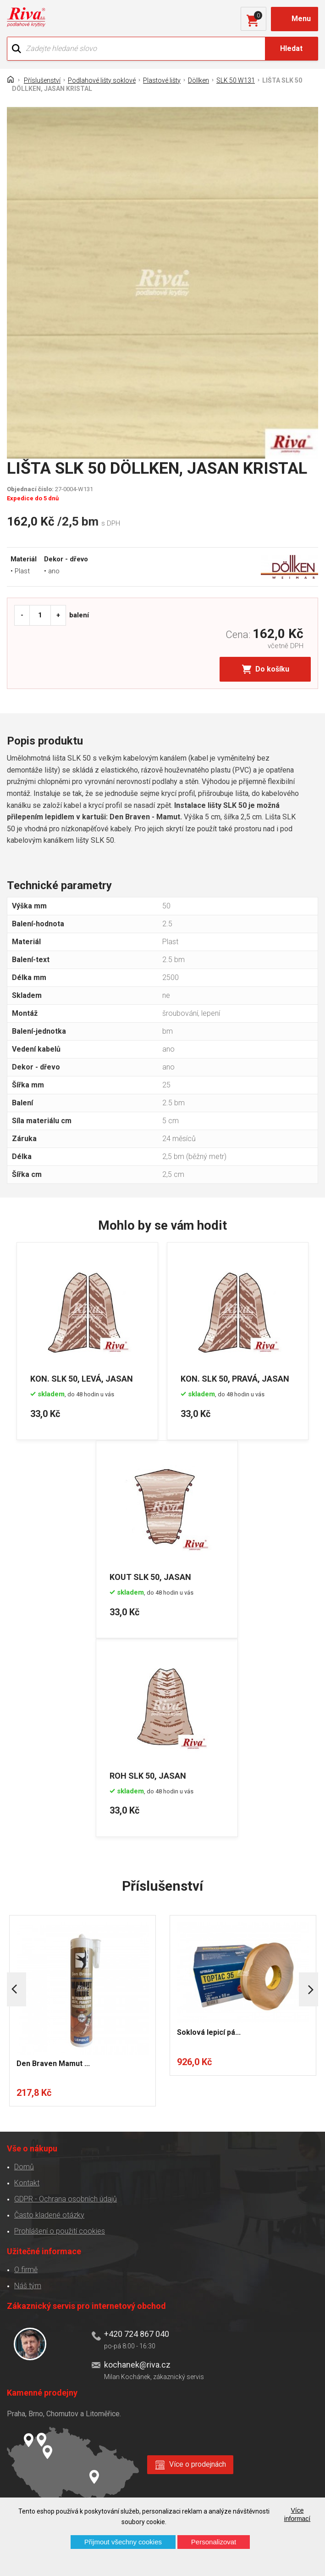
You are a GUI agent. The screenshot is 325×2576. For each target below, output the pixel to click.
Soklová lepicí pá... (209, 2031)
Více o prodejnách (198, 2463)
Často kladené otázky (49, 2214)
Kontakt (26, 2182)
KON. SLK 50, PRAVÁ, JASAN (236, 1378)
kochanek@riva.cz (137, 2364)
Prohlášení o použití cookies (59, 2230)
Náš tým (27, 2284)
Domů (24, 2166)
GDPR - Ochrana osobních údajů (65, 2198)
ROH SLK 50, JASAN (148, 1774)
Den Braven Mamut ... (53, 2062)
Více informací (297, 2514)
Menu (301, 18)
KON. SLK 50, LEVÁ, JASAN (81, 1378)
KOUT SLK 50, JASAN (151, 1576)
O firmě (26, 2268)
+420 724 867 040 (136, 2333)
